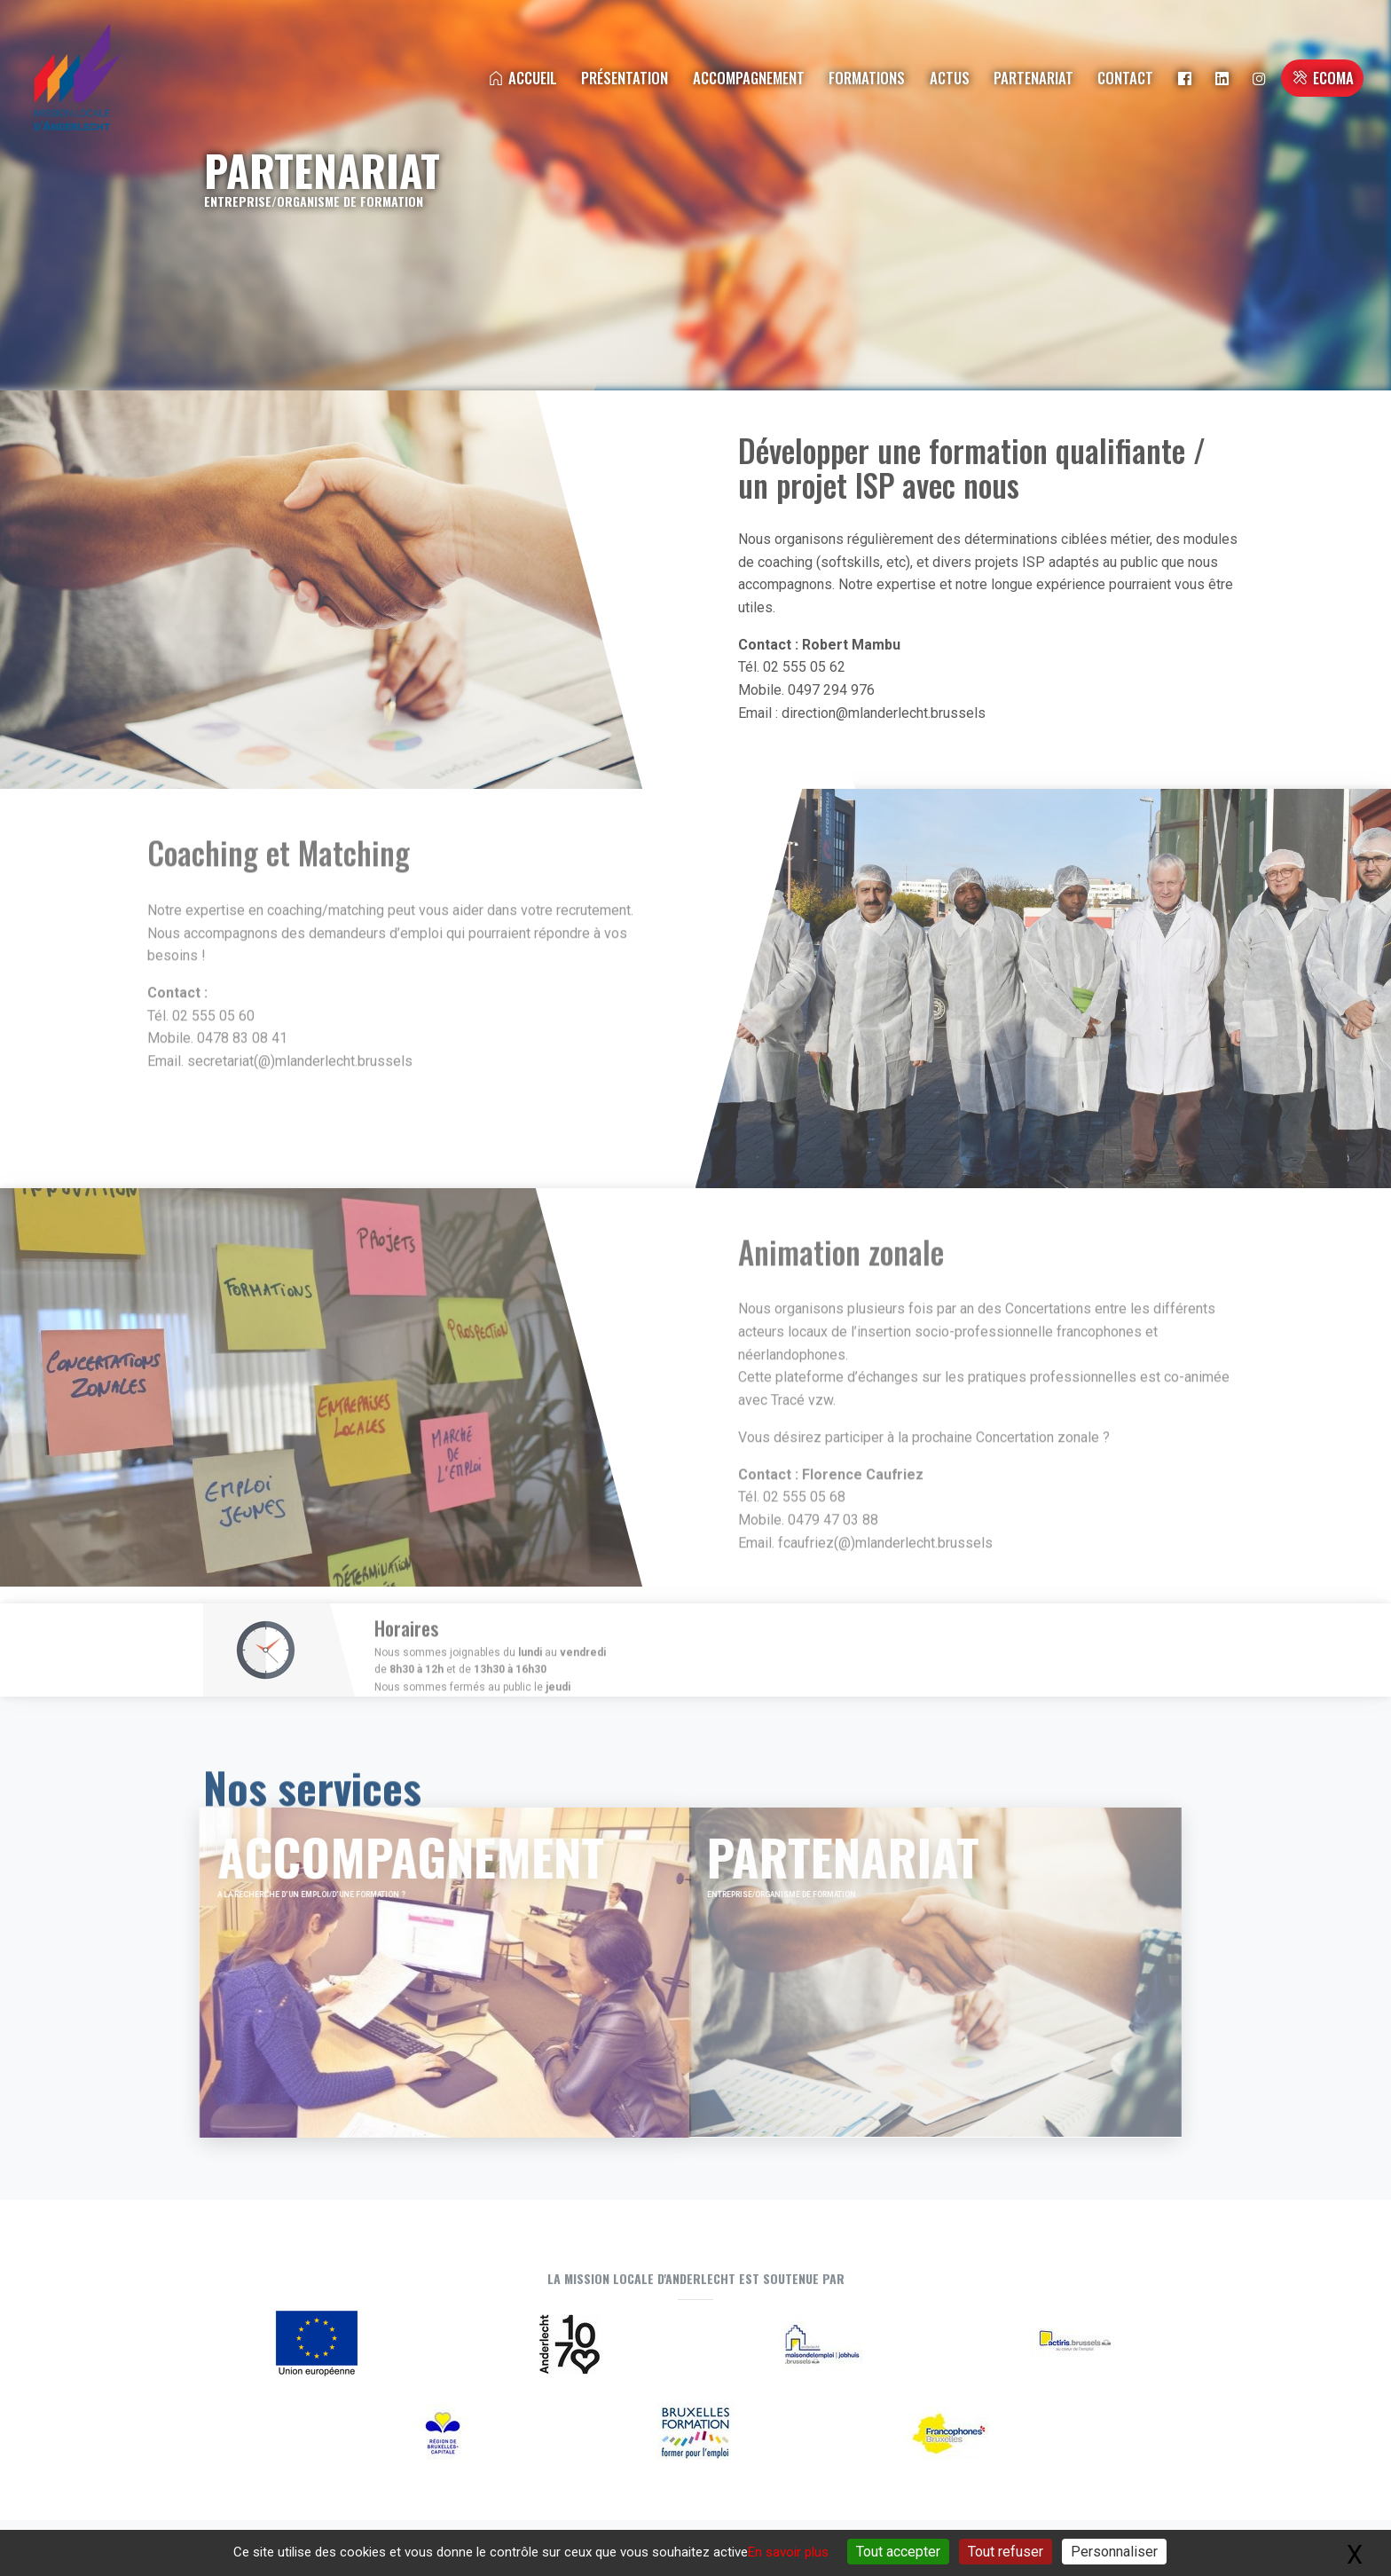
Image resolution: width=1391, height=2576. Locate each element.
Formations (867, 78)
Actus (950, 78)
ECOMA (1322, 78)
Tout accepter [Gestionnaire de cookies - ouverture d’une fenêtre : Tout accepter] (898, 2551)
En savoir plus (788, 2552)
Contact (1125, 78)
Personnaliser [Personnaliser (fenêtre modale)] (1114, 2551)
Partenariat (1033, 78)
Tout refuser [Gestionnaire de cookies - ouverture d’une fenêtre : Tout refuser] (1005, 2551)
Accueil (521, 78)
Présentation (624, 78)
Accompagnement (749, 78)
